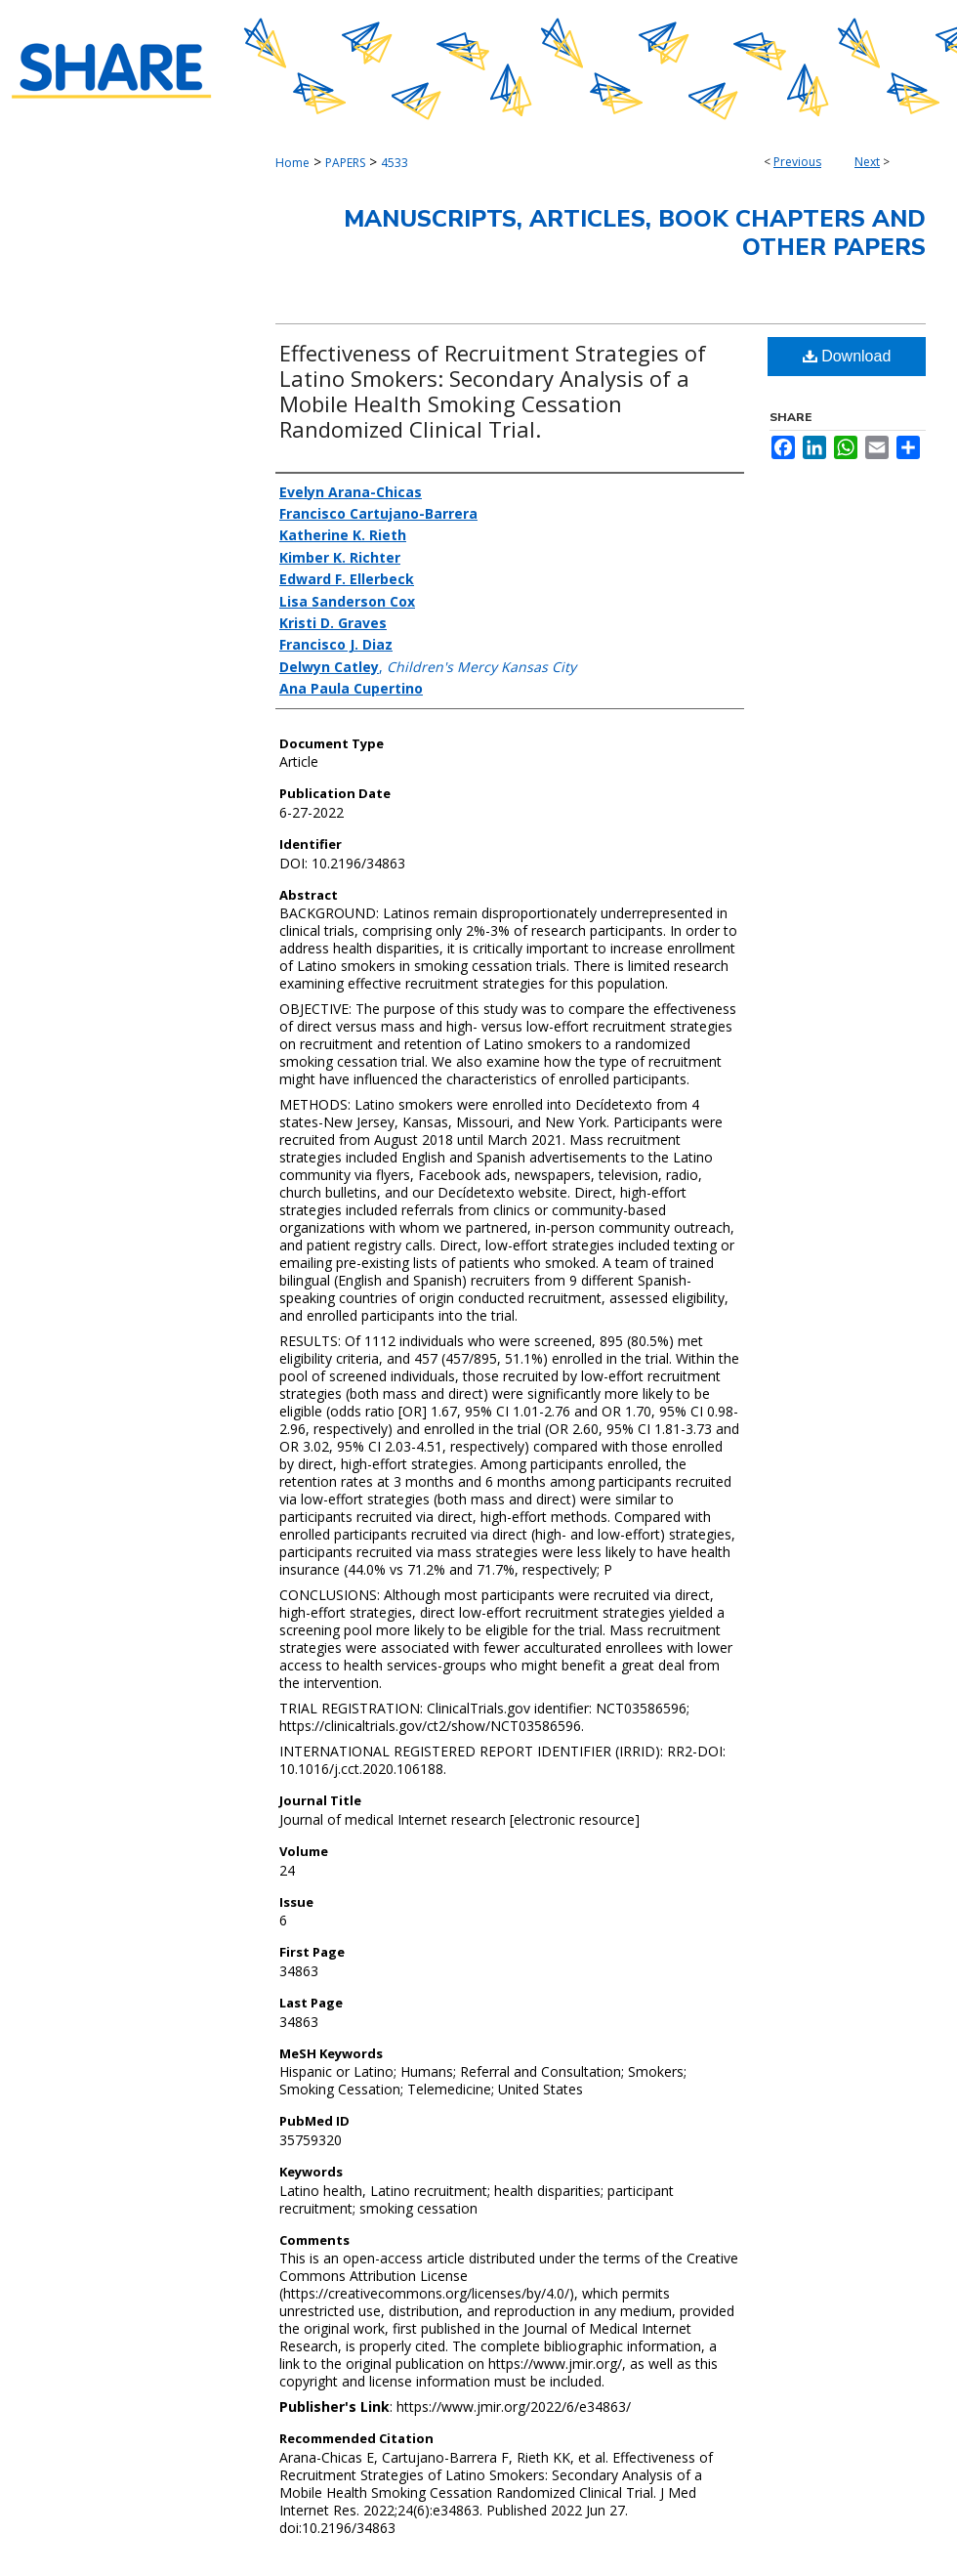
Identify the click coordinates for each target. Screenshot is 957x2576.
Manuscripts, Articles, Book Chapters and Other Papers (635, 233)
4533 (394, 162)
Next (867, 161)
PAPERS (345, 162)
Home (292, 162)
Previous (797, 161)
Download (847, 356)
